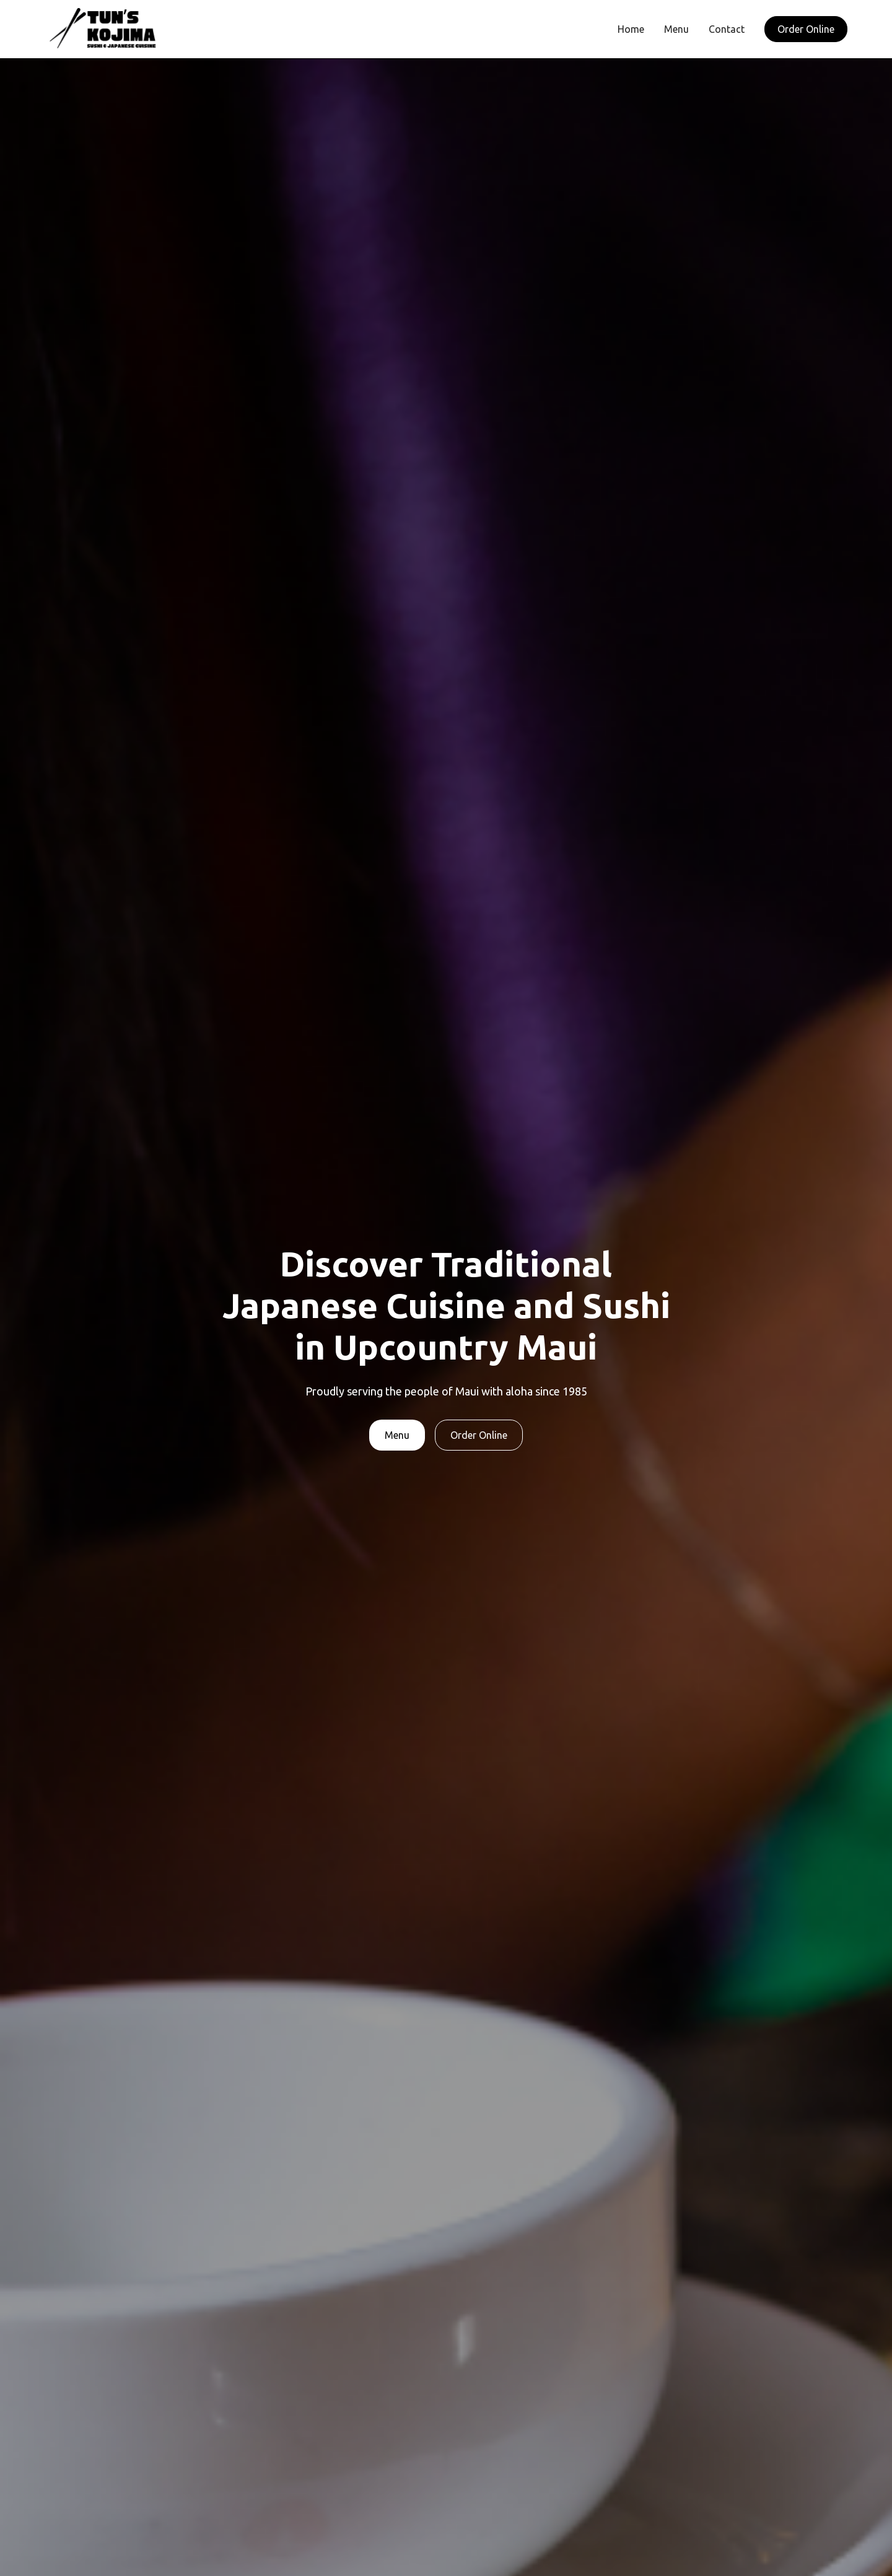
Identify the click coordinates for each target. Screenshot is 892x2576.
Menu (676, 29)
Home (631, 29)
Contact (727, 29)
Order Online (805, 29)
